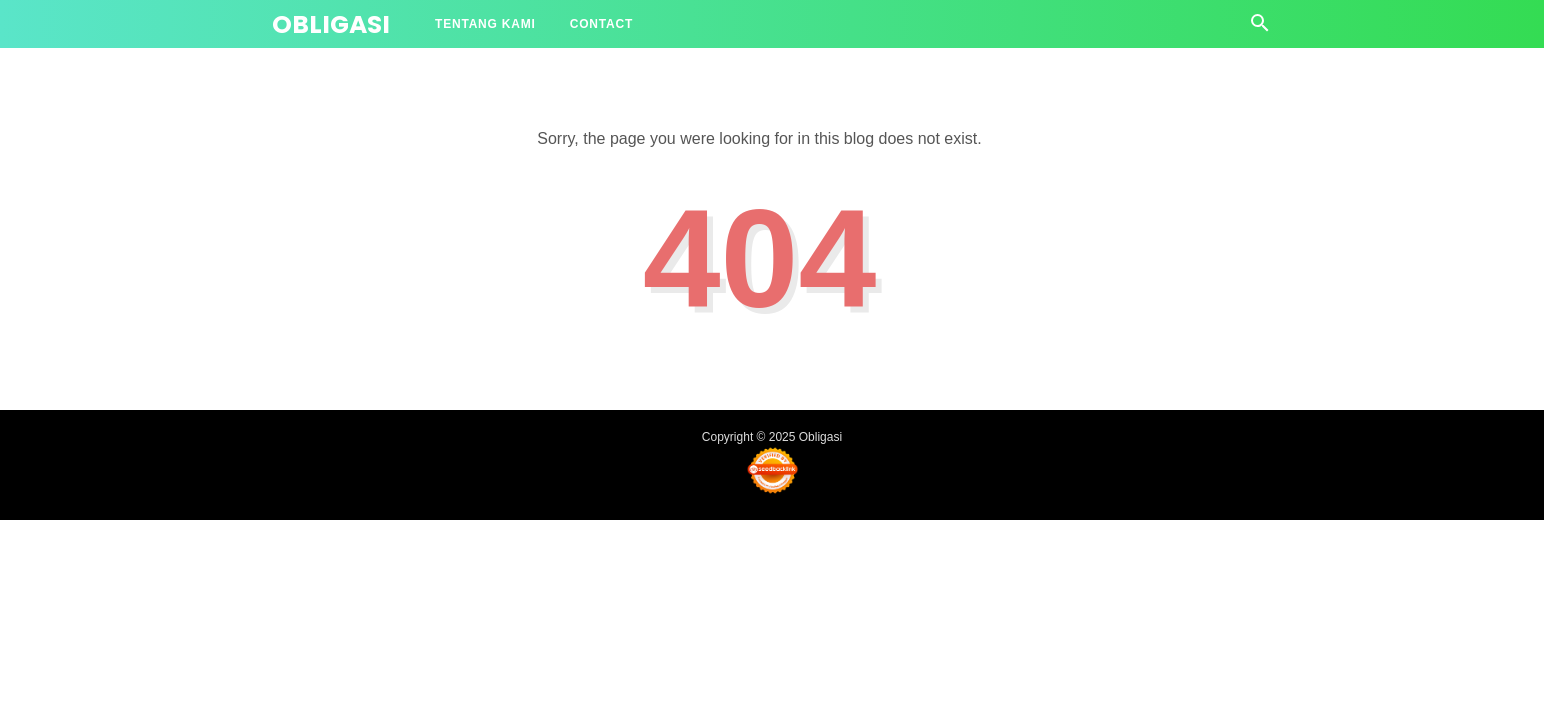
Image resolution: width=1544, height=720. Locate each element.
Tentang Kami (485, 24)
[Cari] (1260, 28)
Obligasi (331, 24)
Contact (601, 24)
